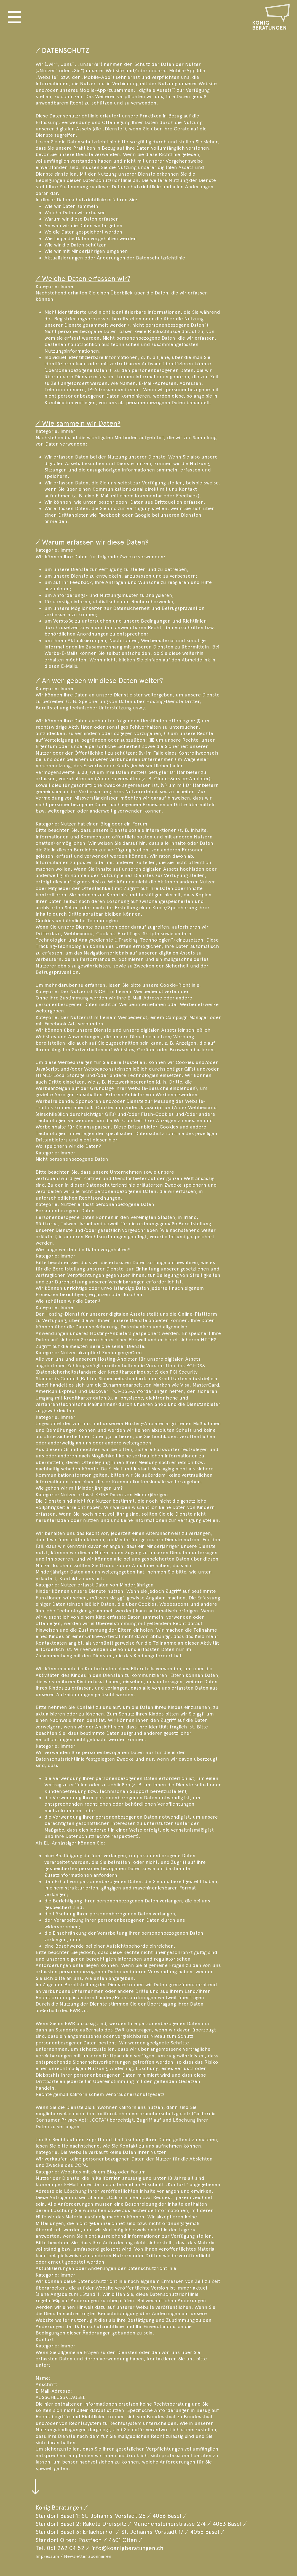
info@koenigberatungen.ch (127, 2548)
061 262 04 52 (65, 2548)
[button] (14, 17)
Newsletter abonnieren (87, 2556)
